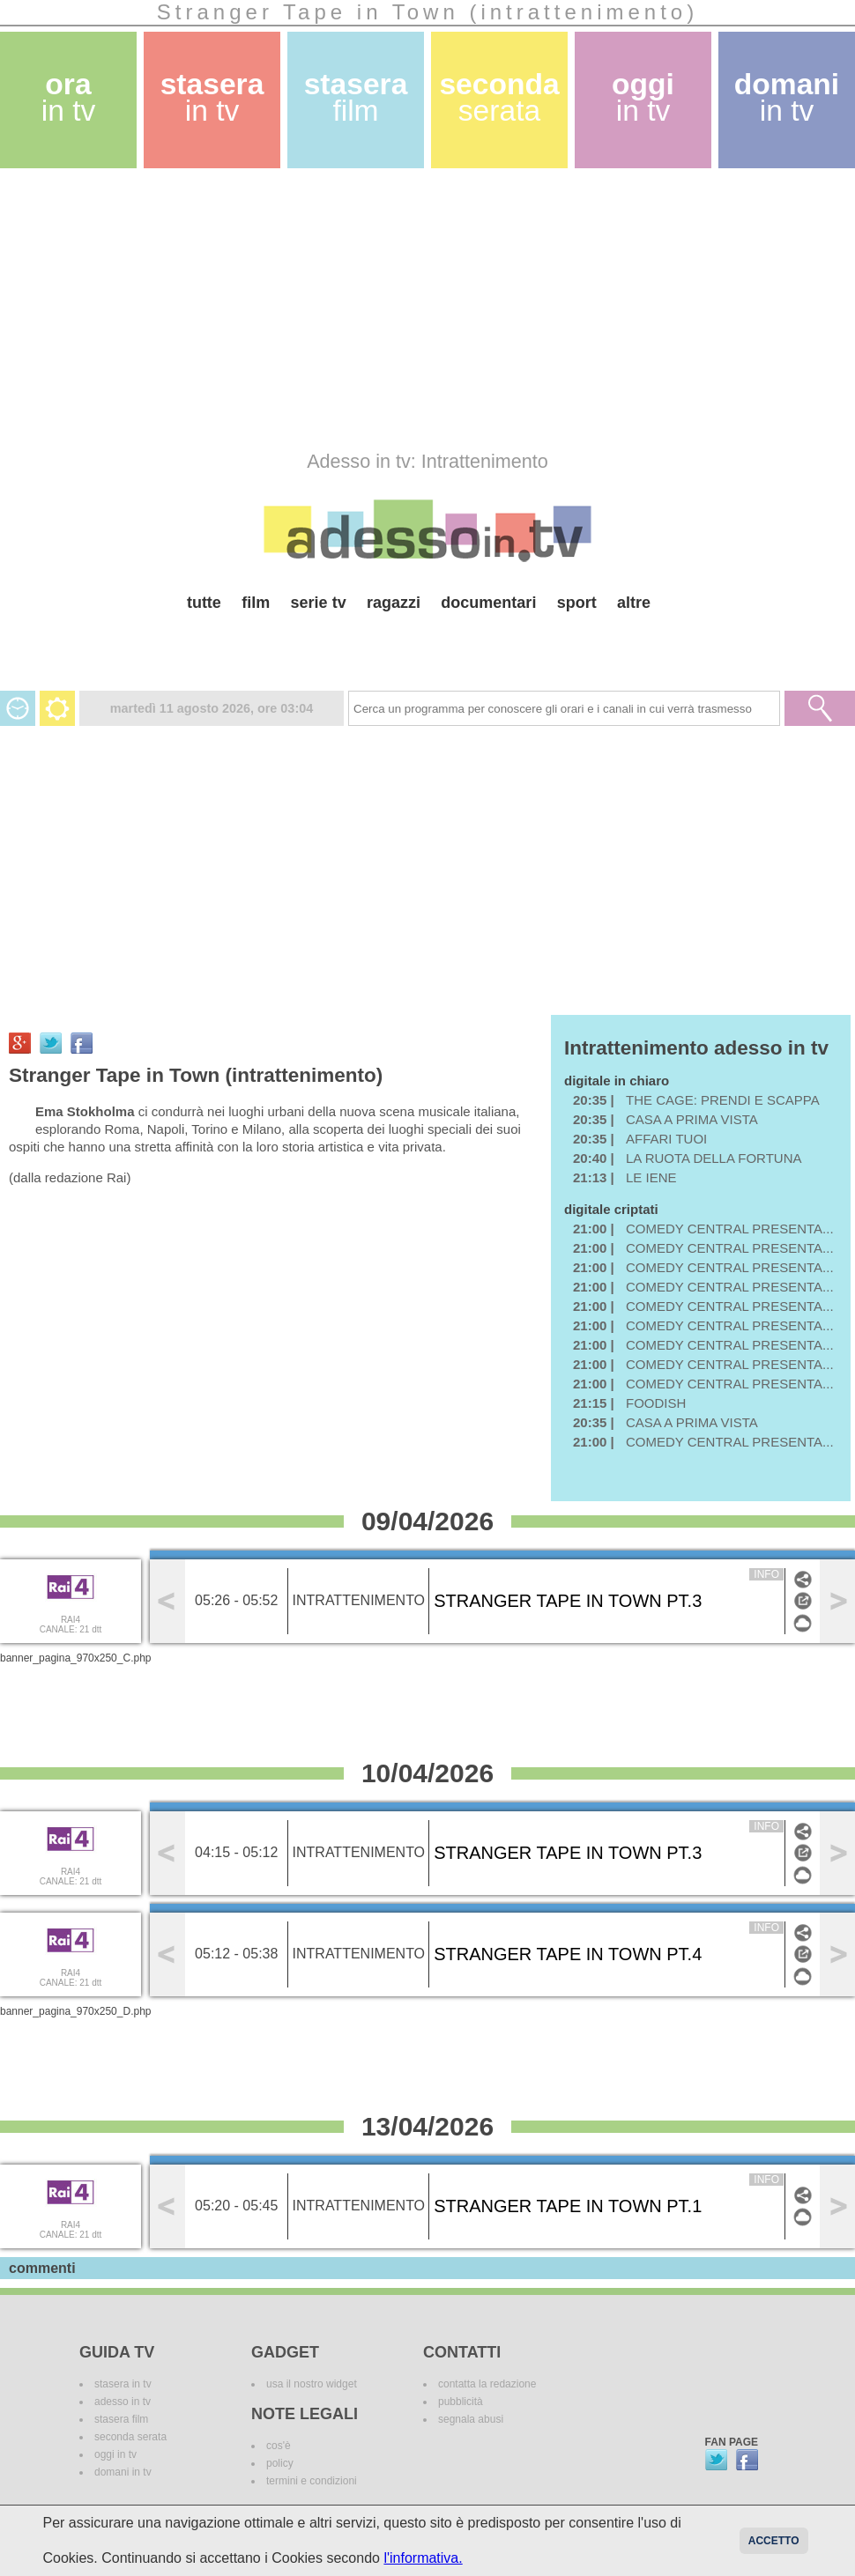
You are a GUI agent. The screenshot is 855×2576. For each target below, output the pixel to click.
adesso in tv (122, 2401)
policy (280, 2463)
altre (634, 602)
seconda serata (130, 2437)
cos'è (278, 2445)
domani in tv (123, 2472)
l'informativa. (422, 2557)
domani (786, 97)
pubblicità (460, 2401)
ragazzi (393, 602)
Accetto (773, 2541)
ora (68, 97)
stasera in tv (123, 2384)
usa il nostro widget (311, 2384)
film (256, 602)
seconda (499, 97)
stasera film (121, 2419)
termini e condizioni (311, 2481)
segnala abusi (470, 2419)
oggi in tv (115, 2454)
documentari (488, 602)
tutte (204, 602)
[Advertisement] (238, 309)
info (766, 1574)
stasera (212, 97)
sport (577, 602)
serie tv (318, 602)
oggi (643, 97)
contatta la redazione (487, 2384)
